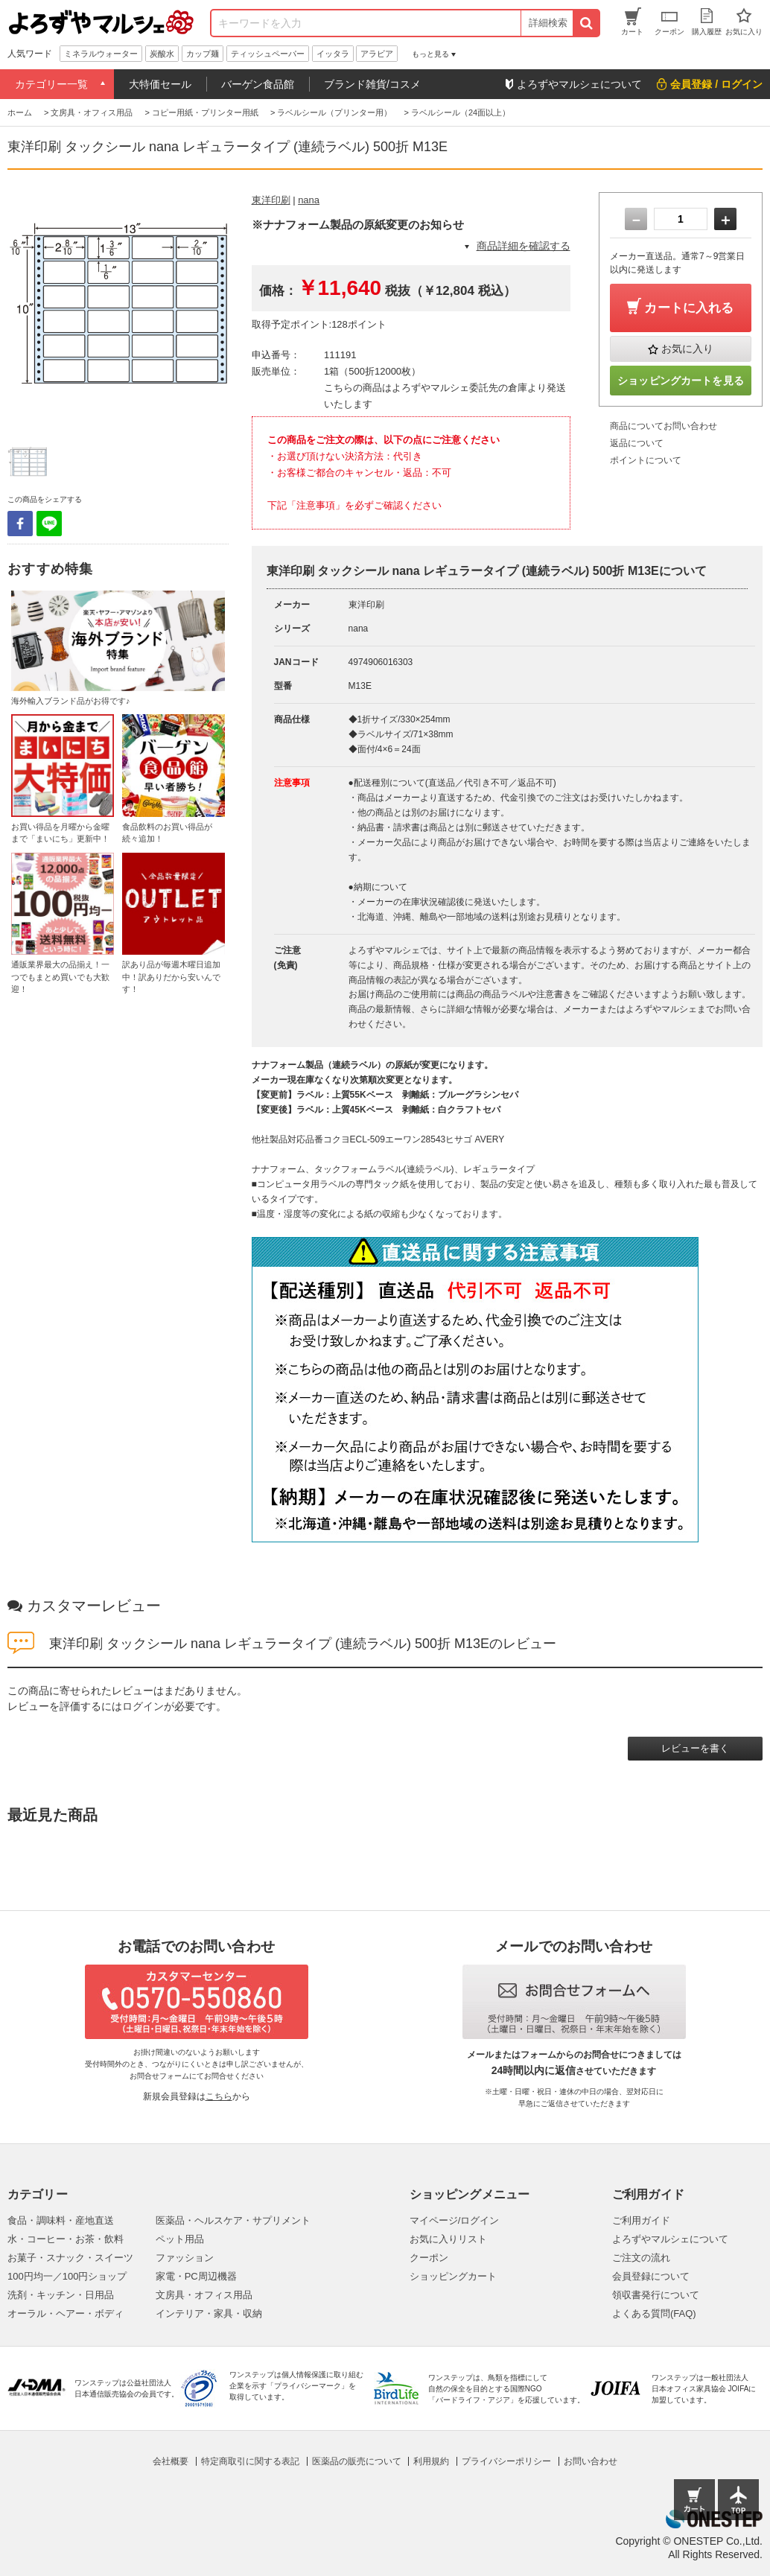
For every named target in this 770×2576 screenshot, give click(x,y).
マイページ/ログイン (455, 2220)
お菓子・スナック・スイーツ (70, 2257)
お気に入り (687, 348)
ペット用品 (180, 2239)
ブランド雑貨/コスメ (372, 84)
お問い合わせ (590, 2461)
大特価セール (160, 84)
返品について (637, 443)
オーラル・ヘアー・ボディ (65, 2313)
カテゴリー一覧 (51, 84)
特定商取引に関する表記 (250, 2461)
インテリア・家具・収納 (209, 2313)
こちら (219, 2096)
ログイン (143, 1706)
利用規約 (431, 2461)
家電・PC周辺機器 (196, 2276)
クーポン (429, 2257)
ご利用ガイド (641, 2220)
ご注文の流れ (641, 2257)
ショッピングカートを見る (680, 381)
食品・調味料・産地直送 (60, 2220)
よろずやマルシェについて (670, 2239)
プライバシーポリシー (506, 2461)
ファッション (185, 2257)
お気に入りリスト (448, 2239)
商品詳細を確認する (523, 246)
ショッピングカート (453, 2276)
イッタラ (332, 53)
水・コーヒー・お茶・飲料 (65, 2239)
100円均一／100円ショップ (67, 2276)
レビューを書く (695, 1748)
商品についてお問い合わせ (663, 426)
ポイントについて (645, 460)
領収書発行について (655, 2294)
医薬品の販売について (356, 2461)
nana (308, 200)
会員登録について (651, 2276)
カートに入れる (689, 308)
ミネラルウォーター (101, 53)
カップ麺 (202, 53)
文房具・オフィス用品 (204, 2294)
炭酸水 (162, 53)
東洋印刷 (271, 200)
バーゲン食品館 (257, 84)
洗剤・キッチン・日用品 (60, 2294)
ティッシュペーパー (268, 53)
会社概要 (170, 2461)
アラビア (376, 53)
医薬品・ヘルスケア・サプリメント (233, 2220)
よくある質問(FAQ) (654, 2313)
